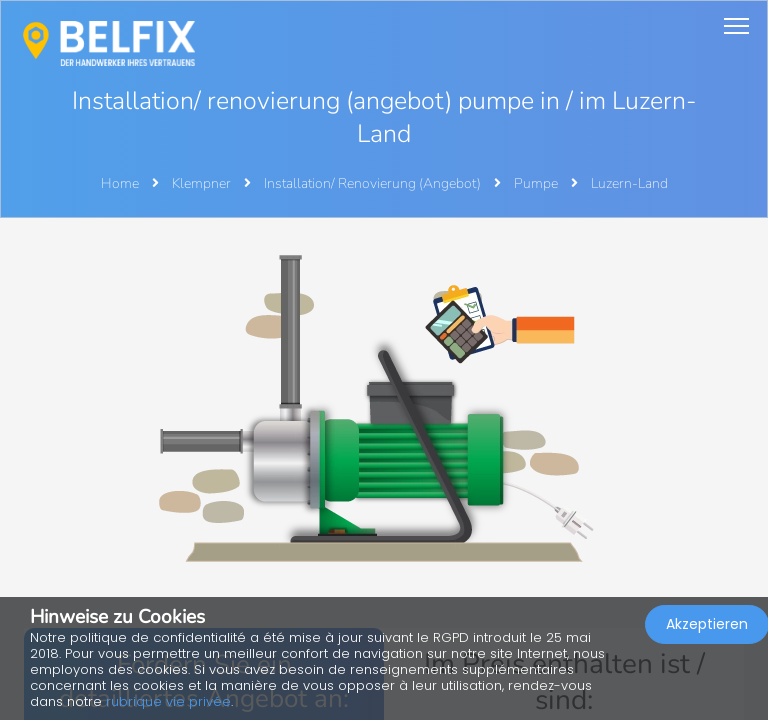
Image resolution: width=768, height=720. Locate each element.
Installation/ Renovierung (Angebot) (374, 183)
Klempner (203, 183)
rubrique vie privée (168, 701)
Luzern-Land (629, 183)
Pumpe (537, 183)
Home (120, 183)
